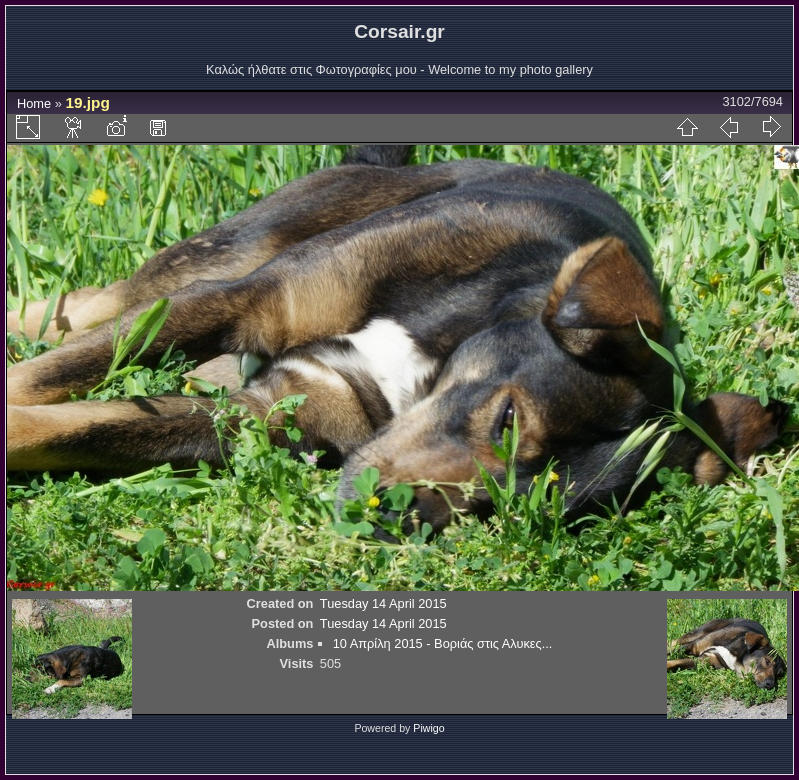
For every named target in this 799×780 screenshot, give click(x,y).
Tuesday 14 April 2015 (383, 603)
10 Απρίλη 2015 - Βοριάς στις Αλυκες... (443, 643)
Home (34, 103)
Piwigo (428, 728)
